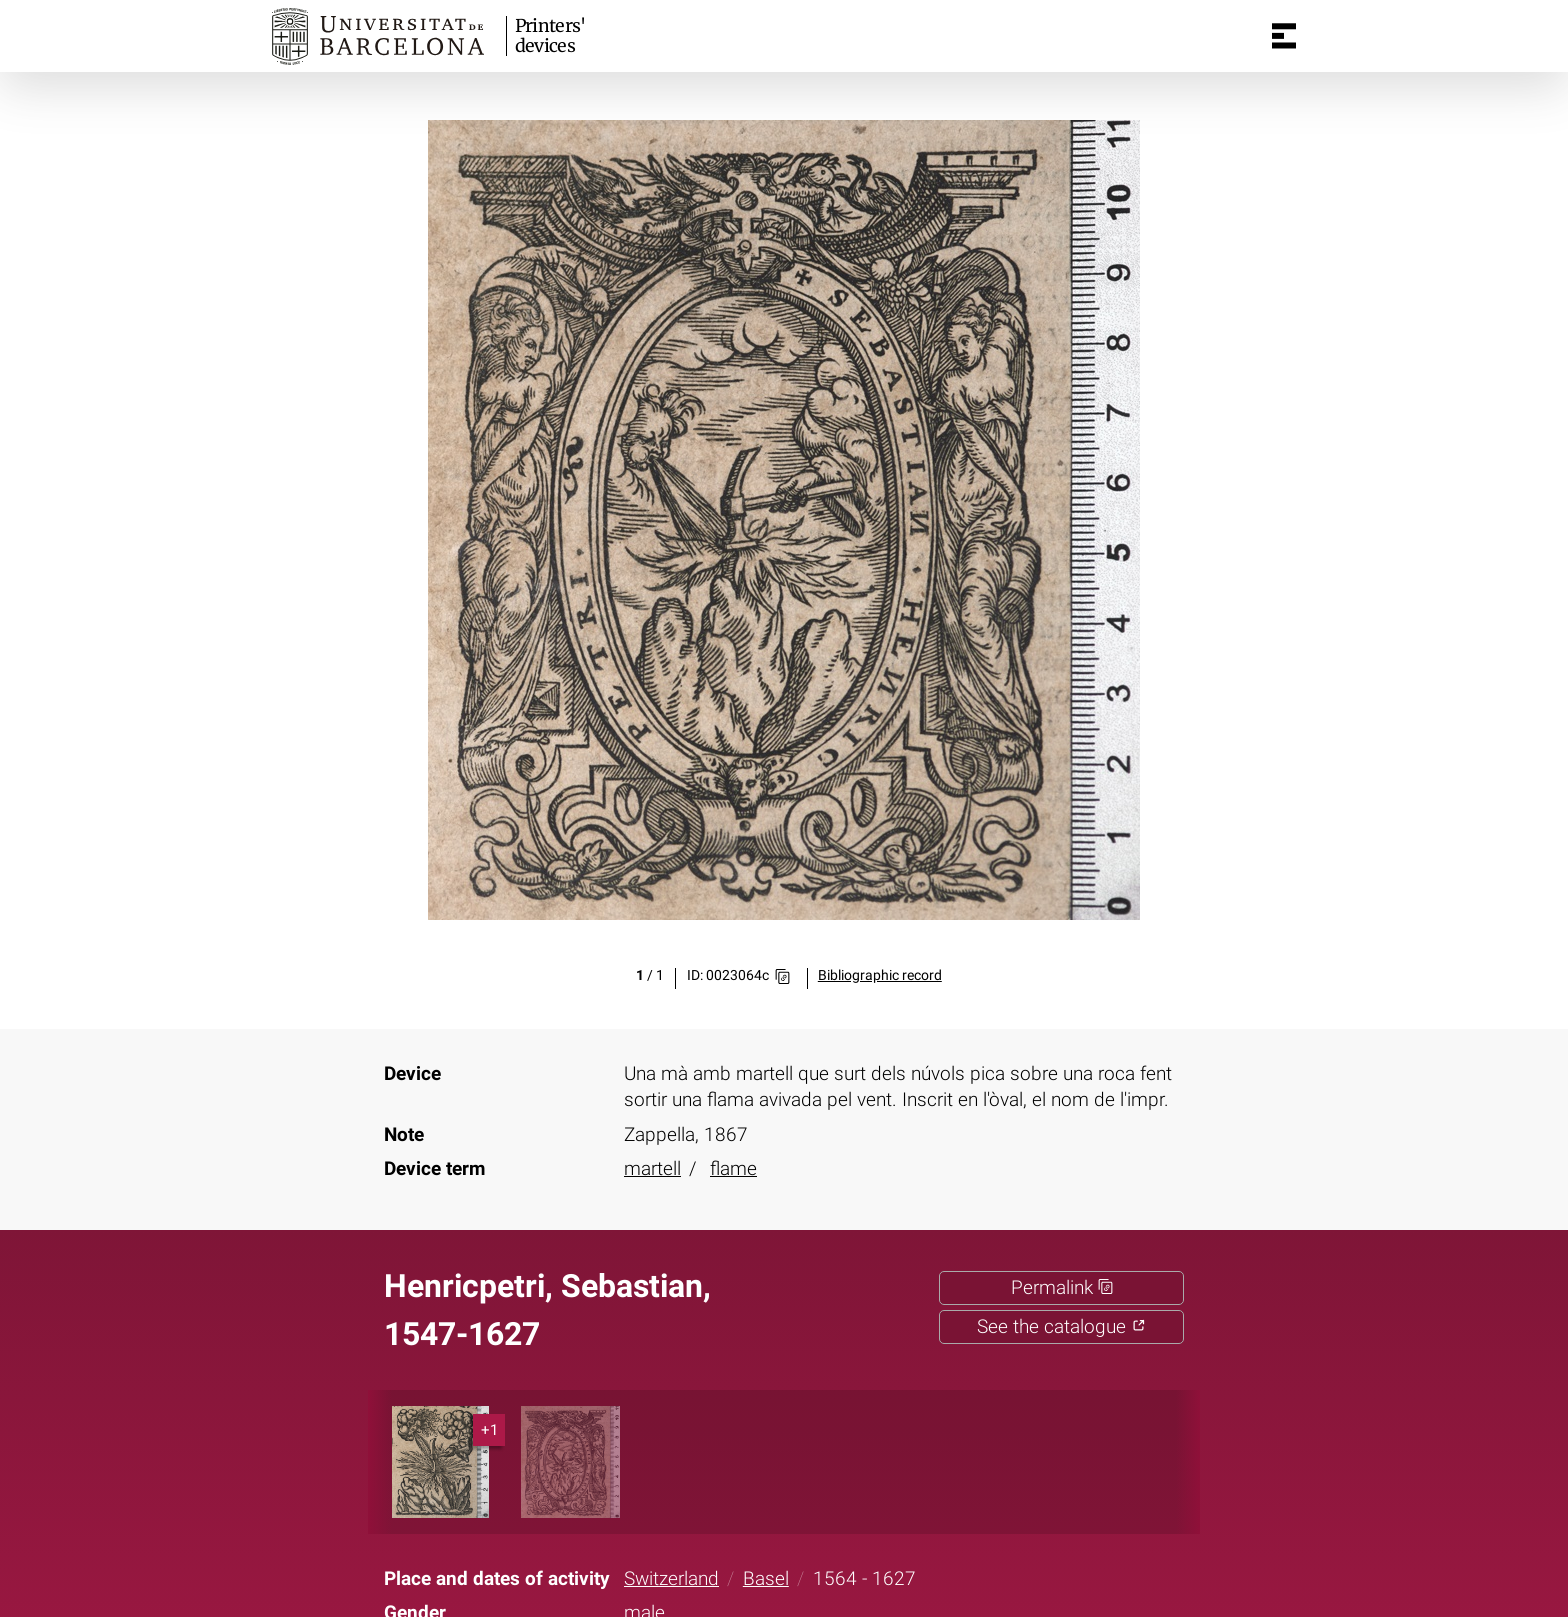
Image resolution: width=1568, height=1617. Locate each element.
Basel (766, 1579)
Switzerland (671, 1579)
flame (733, 1169)
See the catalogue (1061, 1327)
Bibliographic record (880, 975)
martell (652, 1169)
